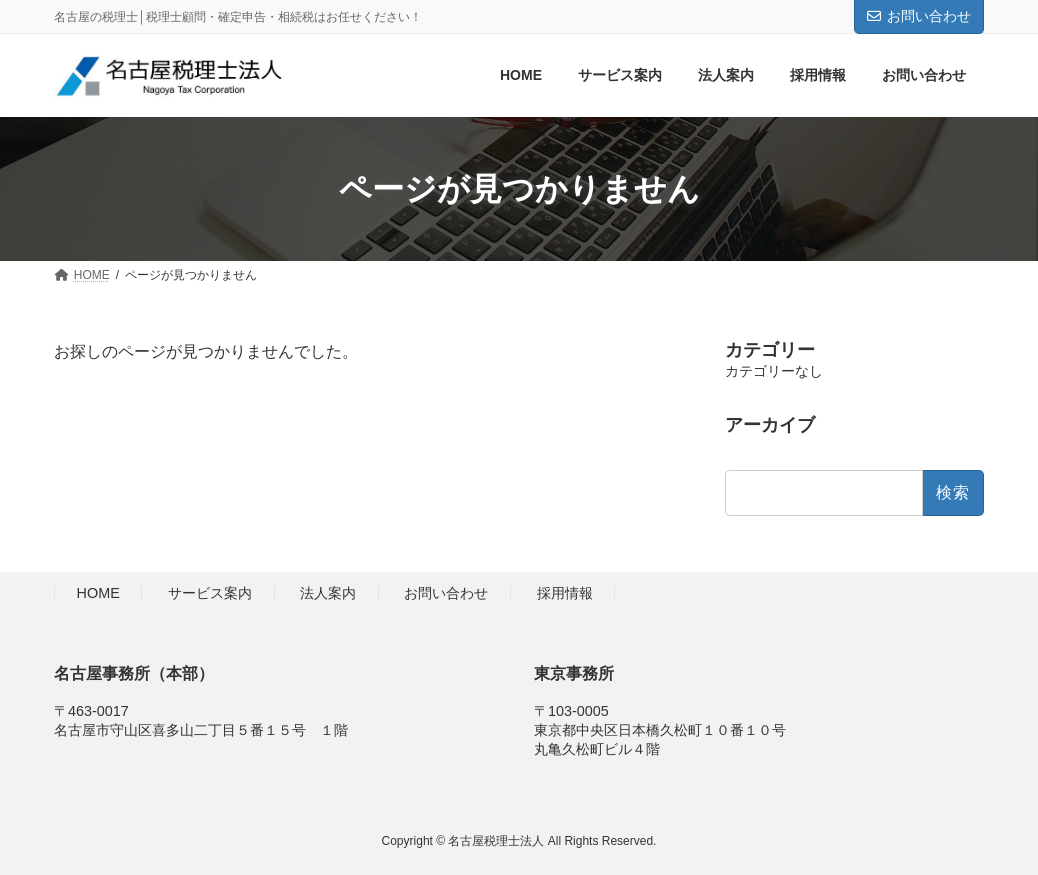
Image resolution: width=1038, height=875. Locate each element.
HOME (98, 594)
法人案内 (328, 594)
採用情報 (565, 594)
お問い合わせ (919, 16)
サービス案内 (210, 594)
